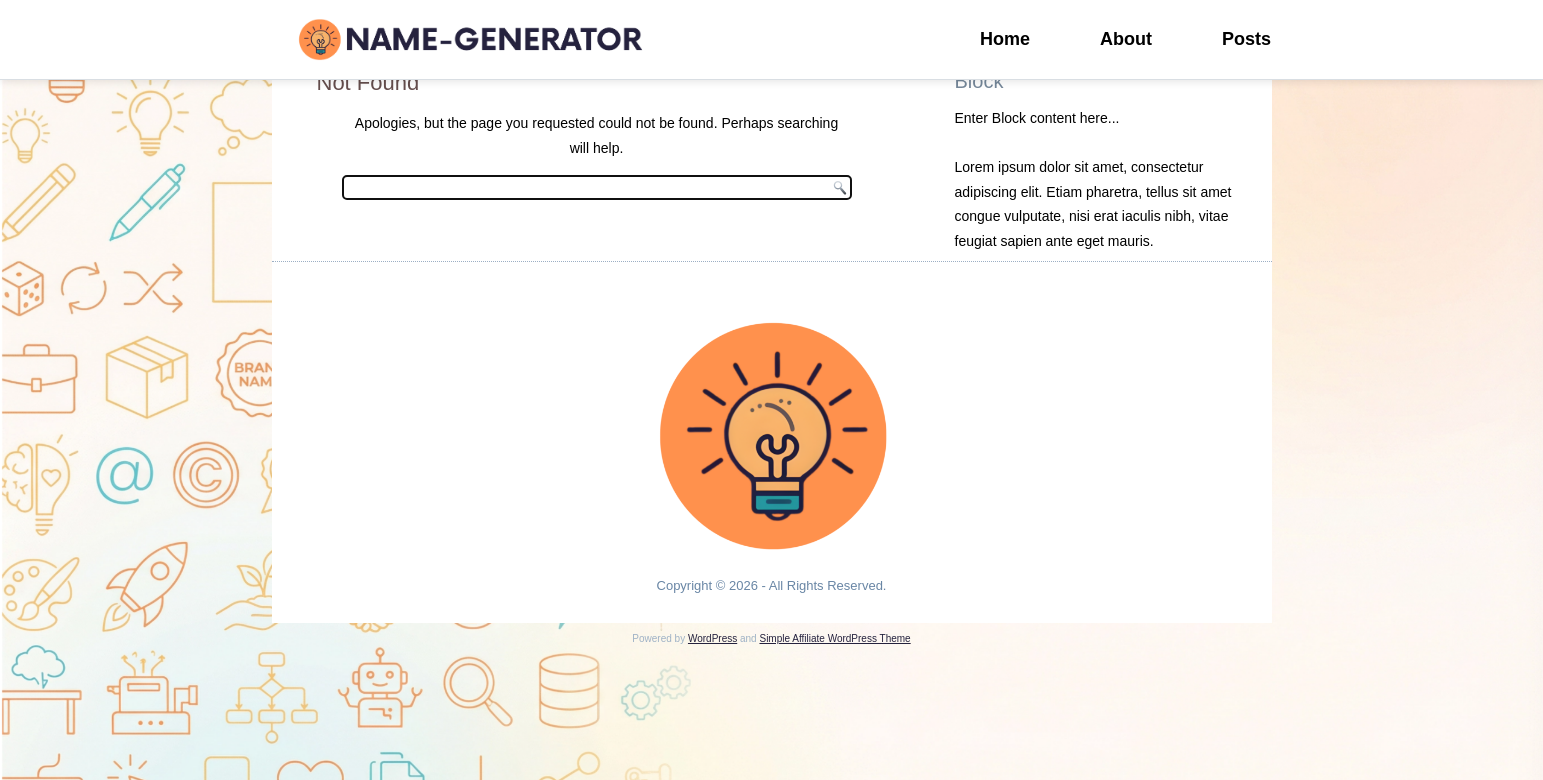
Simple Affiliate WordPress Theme (834, 638)
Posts (1246, 39)
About (1126, 39)
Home (1005, 39)
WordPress (712, 638)
